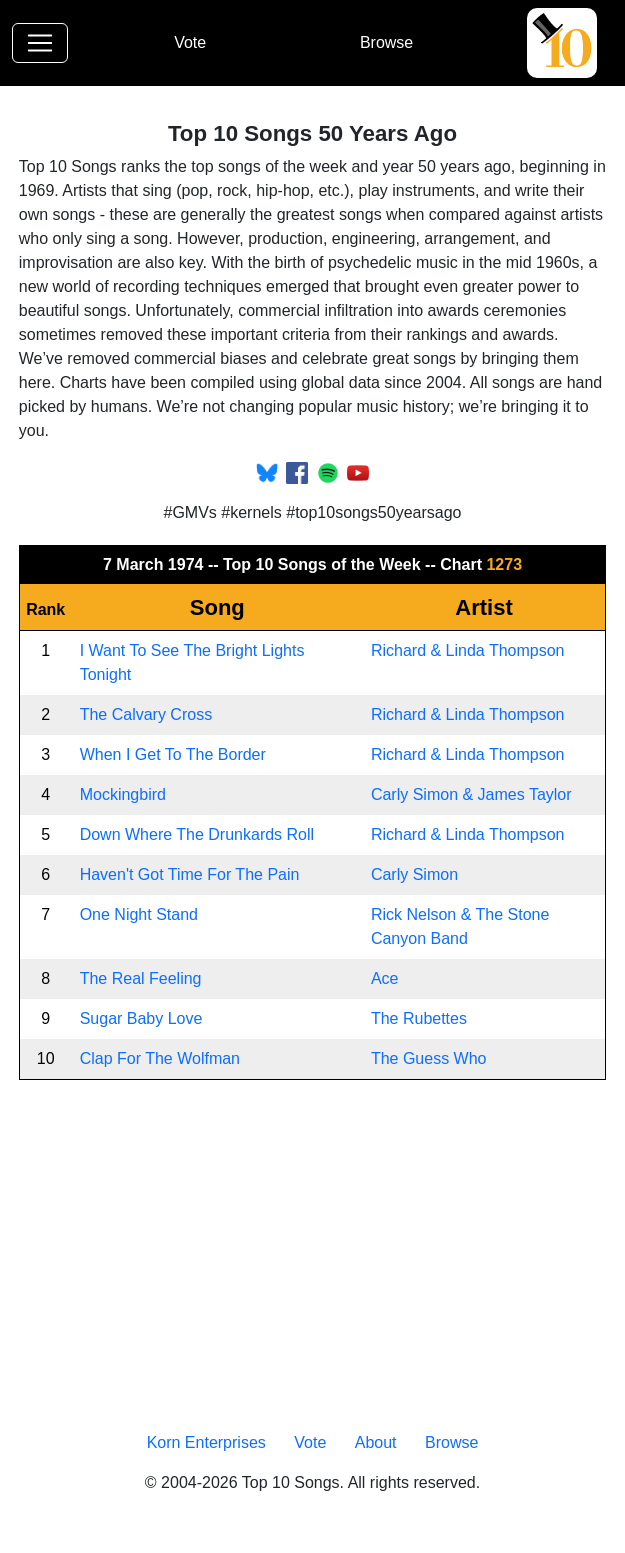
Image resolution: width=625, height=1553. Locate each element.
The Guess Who (429, 1058)
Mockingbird (123, 794)
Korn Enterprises (206, 1442)
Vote (190, 42)
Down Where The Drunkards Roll (197, 834)
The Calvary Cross (146, 714)
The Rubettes (419, 1018)
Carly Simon (414, 874)
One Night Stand (139, 914)
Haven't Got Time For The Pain (190, 874)
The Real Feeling (141, 978)
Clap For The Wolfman (160, 1058)
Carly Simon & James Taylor (471, 794)
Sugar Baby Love (141, 1018)
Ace (385, 978)
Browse (386, 42)
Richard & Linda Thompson (468, 650)
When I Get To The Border (173, 754)
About (376, 1442)
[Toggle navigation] (40, 43)
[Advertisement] (313, 1252)
